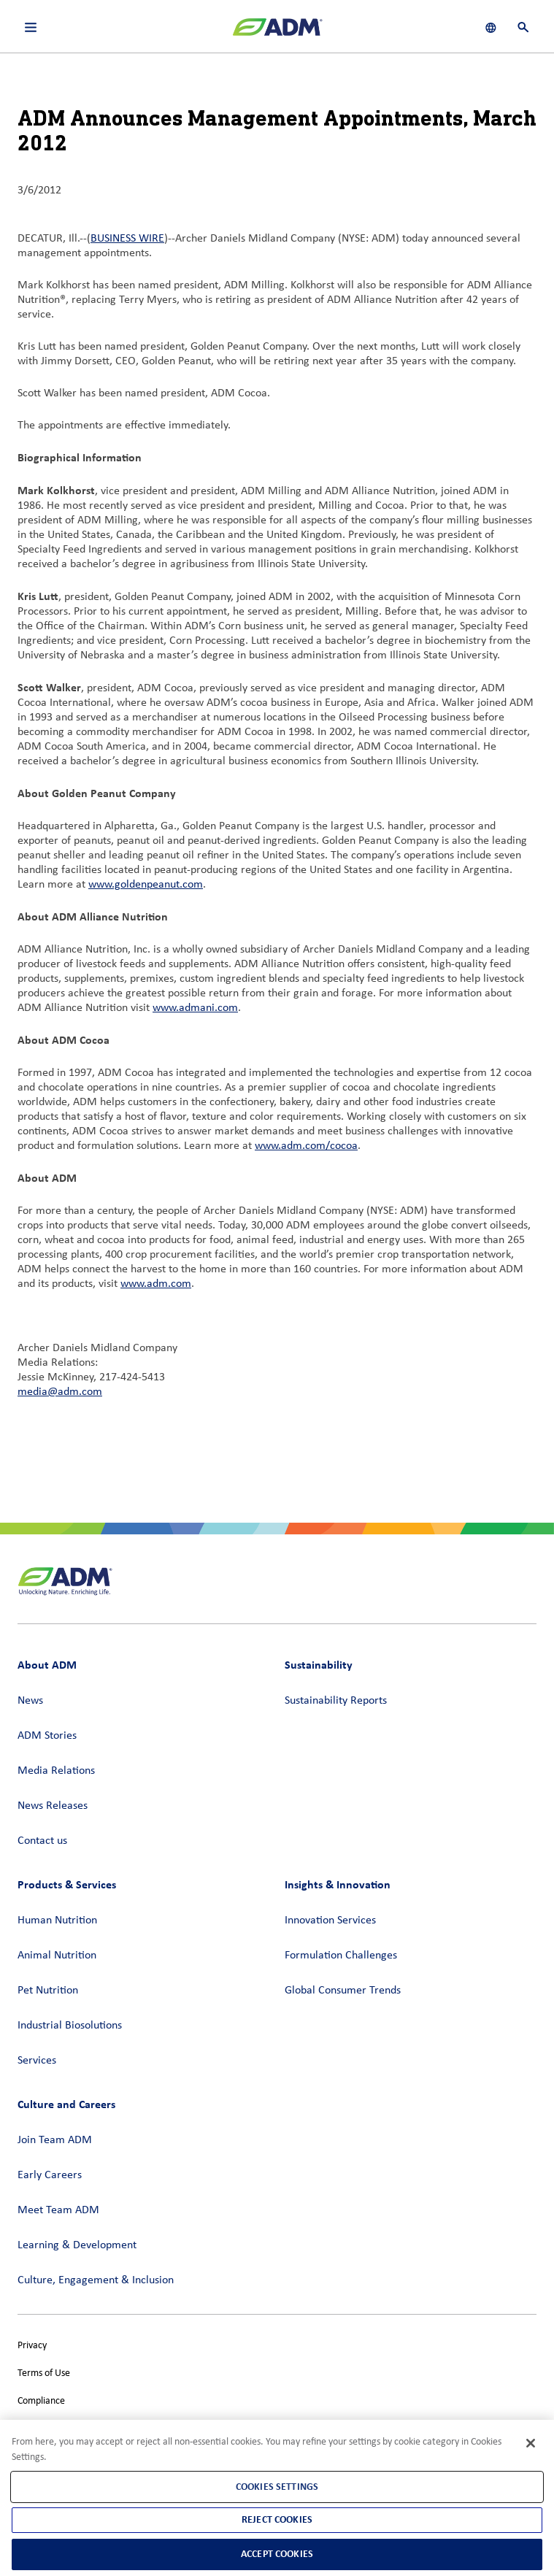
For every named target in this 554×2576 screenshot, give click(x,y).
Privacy (32, 2345)
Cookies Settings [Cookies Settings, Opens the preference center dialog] (277, 2486)
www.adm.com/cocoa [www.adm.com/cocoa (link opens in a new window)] (306, 1146)
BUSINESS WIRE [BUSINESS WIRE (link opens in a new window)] (127, 239)
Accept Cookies (277, 2554)
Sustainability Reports (336, 1701)
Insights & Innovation (338, 1884)
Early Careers (50, 2175)
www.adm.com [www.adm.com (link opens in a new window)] (155, 1284)
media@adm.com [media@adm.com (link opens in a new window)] (60, 1392)
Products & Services (67, 1884)
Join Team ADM (55, 2140)
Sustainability (319, 1665)
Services (37, 2060)
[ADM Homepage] (277, 33)
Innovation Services (330, 1920)
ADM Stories (47, 1736)
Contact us (42, 1841)
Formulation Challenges (341, 1955)
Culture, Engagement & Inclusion (96, 2280)
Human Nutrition (57, 1920)
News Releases (53, 1806)
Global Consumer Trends (343, 1990)
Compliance (41, 2401)
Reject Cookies (277, 2519)
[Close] (531, 2443)
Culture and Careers (66, 2104)
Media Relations (56, 1771)
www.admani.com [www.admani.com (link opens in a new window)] (195, 1008)
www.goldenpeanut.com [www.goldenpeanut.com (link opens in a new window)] (145, 885)
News (30, 1701)
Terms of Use (44, 2373)
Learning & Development (77, 2245)
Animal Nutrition (57, 1955)
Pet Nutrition (48, 1990)
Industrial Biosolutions (70, 2025)
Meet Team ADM (58, 2210)
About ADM (47, 1665)
